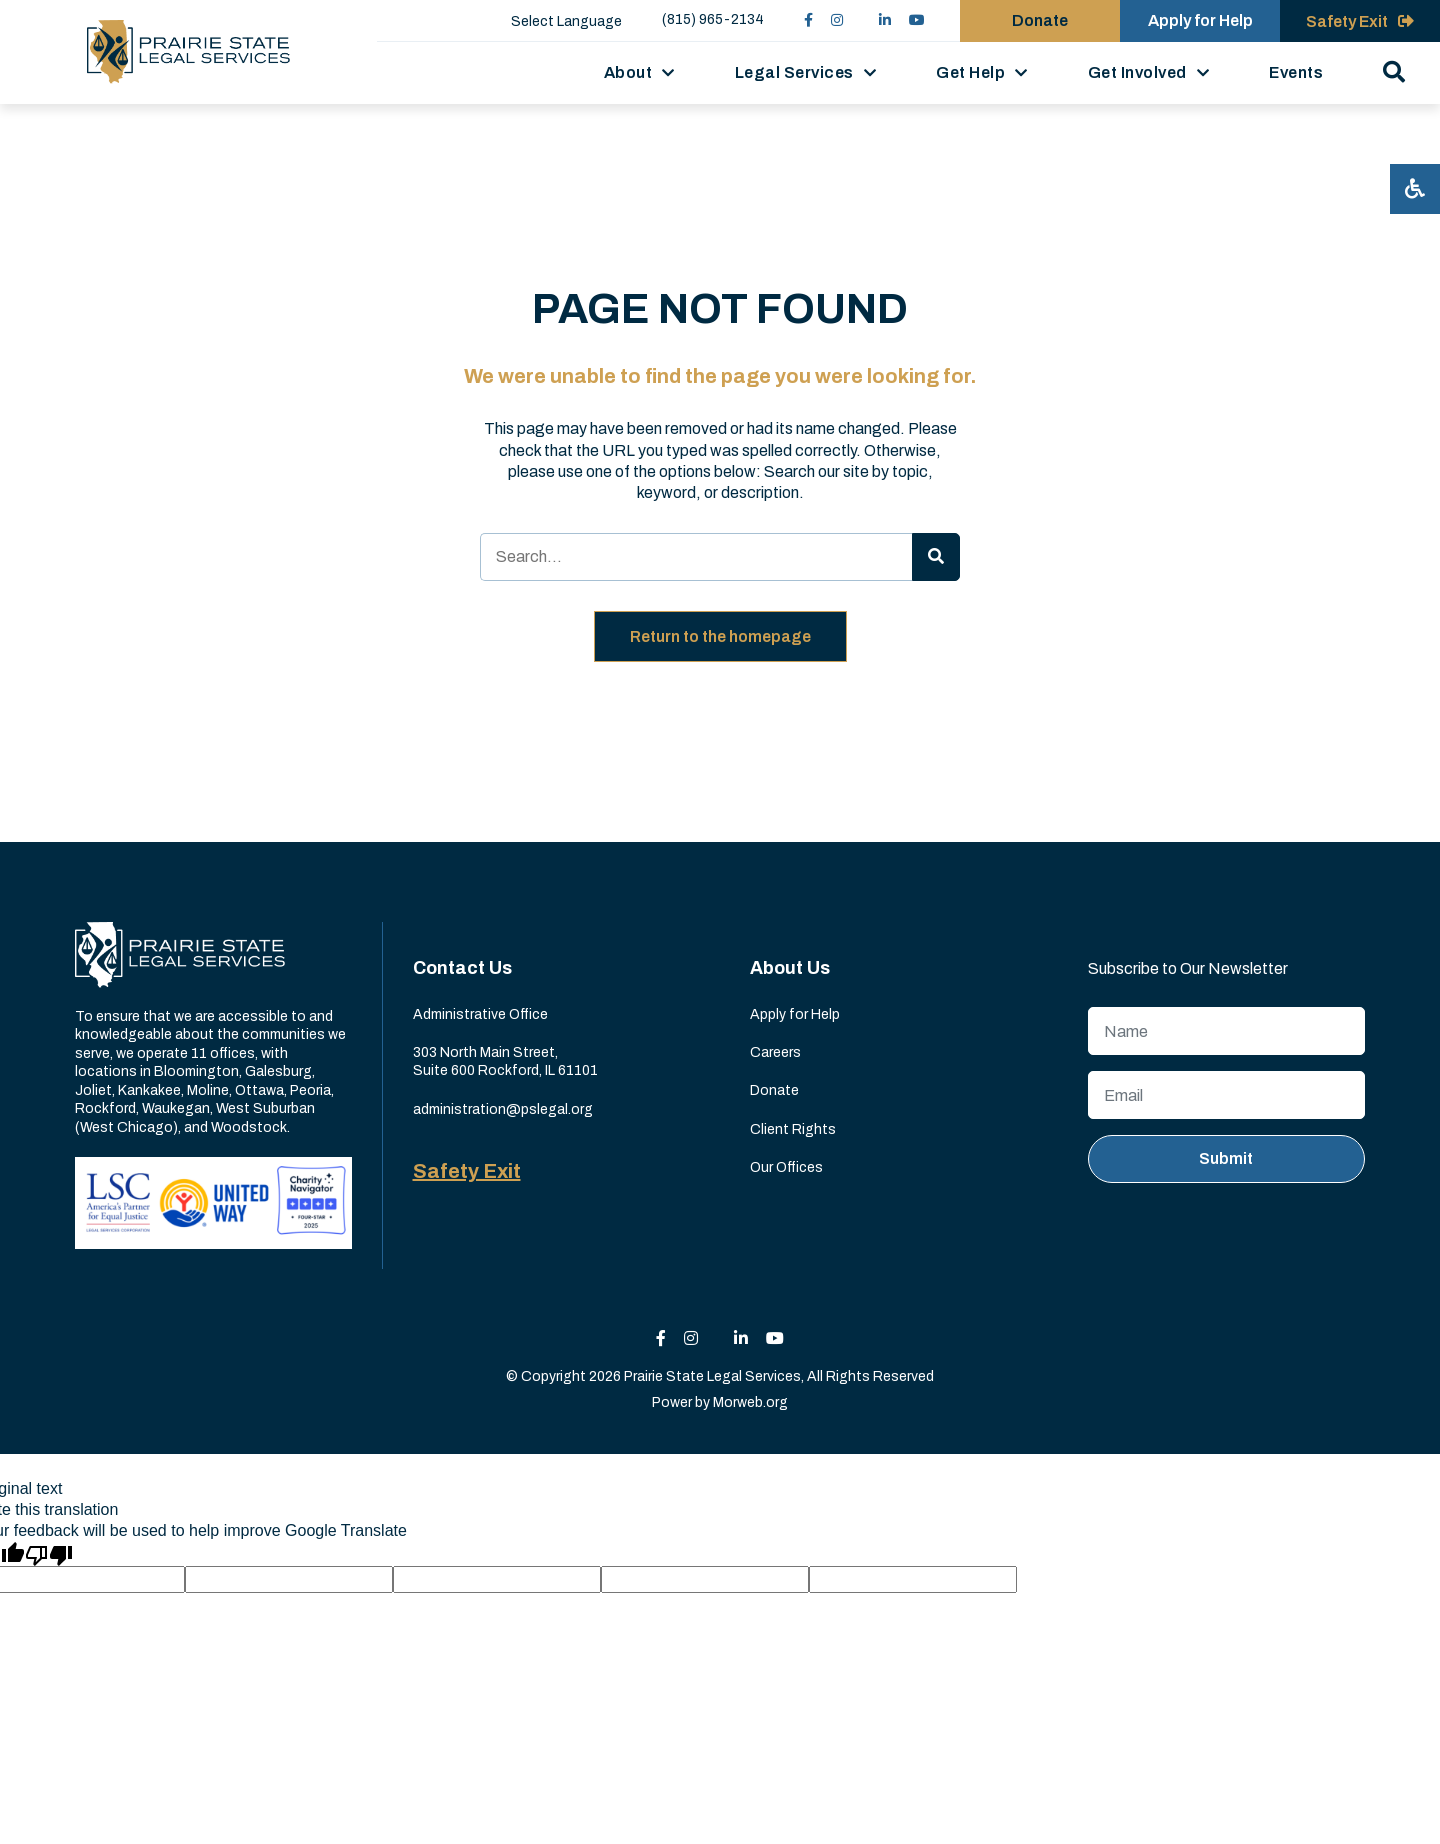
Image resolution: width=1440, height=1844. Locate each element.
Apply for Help (795, 1014)
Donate (774, 1090)
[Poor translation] (49, 1554)
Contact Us (462, 968)
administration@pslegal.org (503, 1109)
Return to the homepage (720, 636)
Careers (775, 1052)
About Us (790, 968)
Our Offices (786, 1167)
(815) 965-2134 (713, 19)
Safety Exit (467, 1171)
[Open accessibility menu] (1415, 189)
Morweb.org (750, 1402)
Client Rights (793, 1129)
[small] (808, 20)
